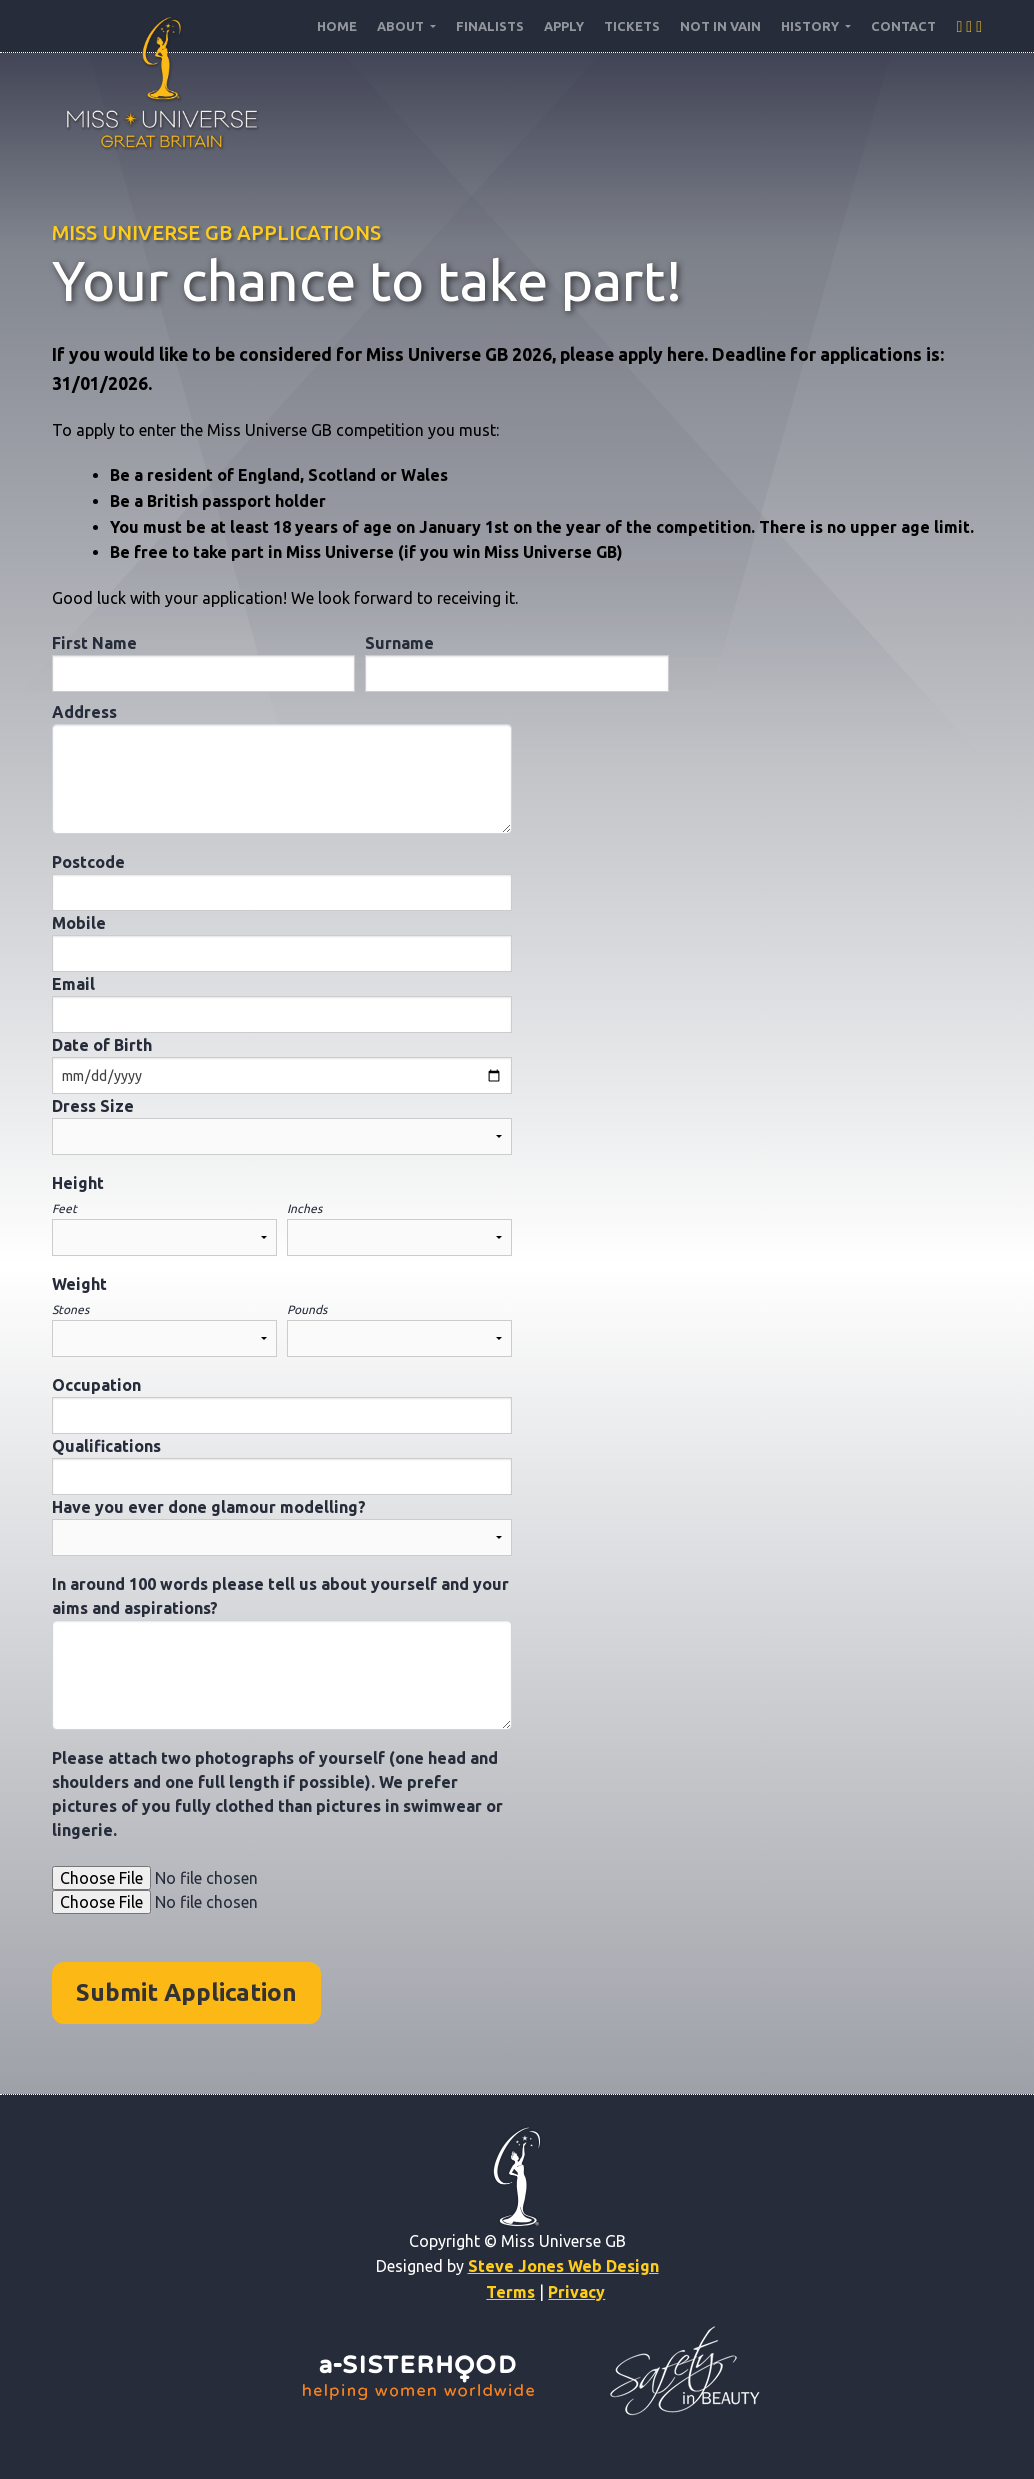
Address (84, 712)
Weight (79, 1284)
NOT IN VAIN (720, 26)
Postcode (88, 862)
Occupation (96, 1385)
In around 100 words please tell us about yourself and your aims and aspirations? (280, 1596)
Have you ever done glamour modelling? (209, 1507)
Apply (564, 26)
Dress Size (93, 1106)
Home (337, 26)
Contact (903, 26)
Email (73, 984)
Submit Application (186, 1992)
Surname (399, 643)
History (811, 26)
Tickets (632, 26)
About (402, 26)
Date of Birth (102, 1045)
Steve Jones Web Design (563, 2266)
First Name (94, 643)
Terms (510, 2292)
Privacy (576, 2292)
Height (78, 1183)
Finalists (490, 26)
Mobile (79, 923)
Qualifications (106, 1446)
